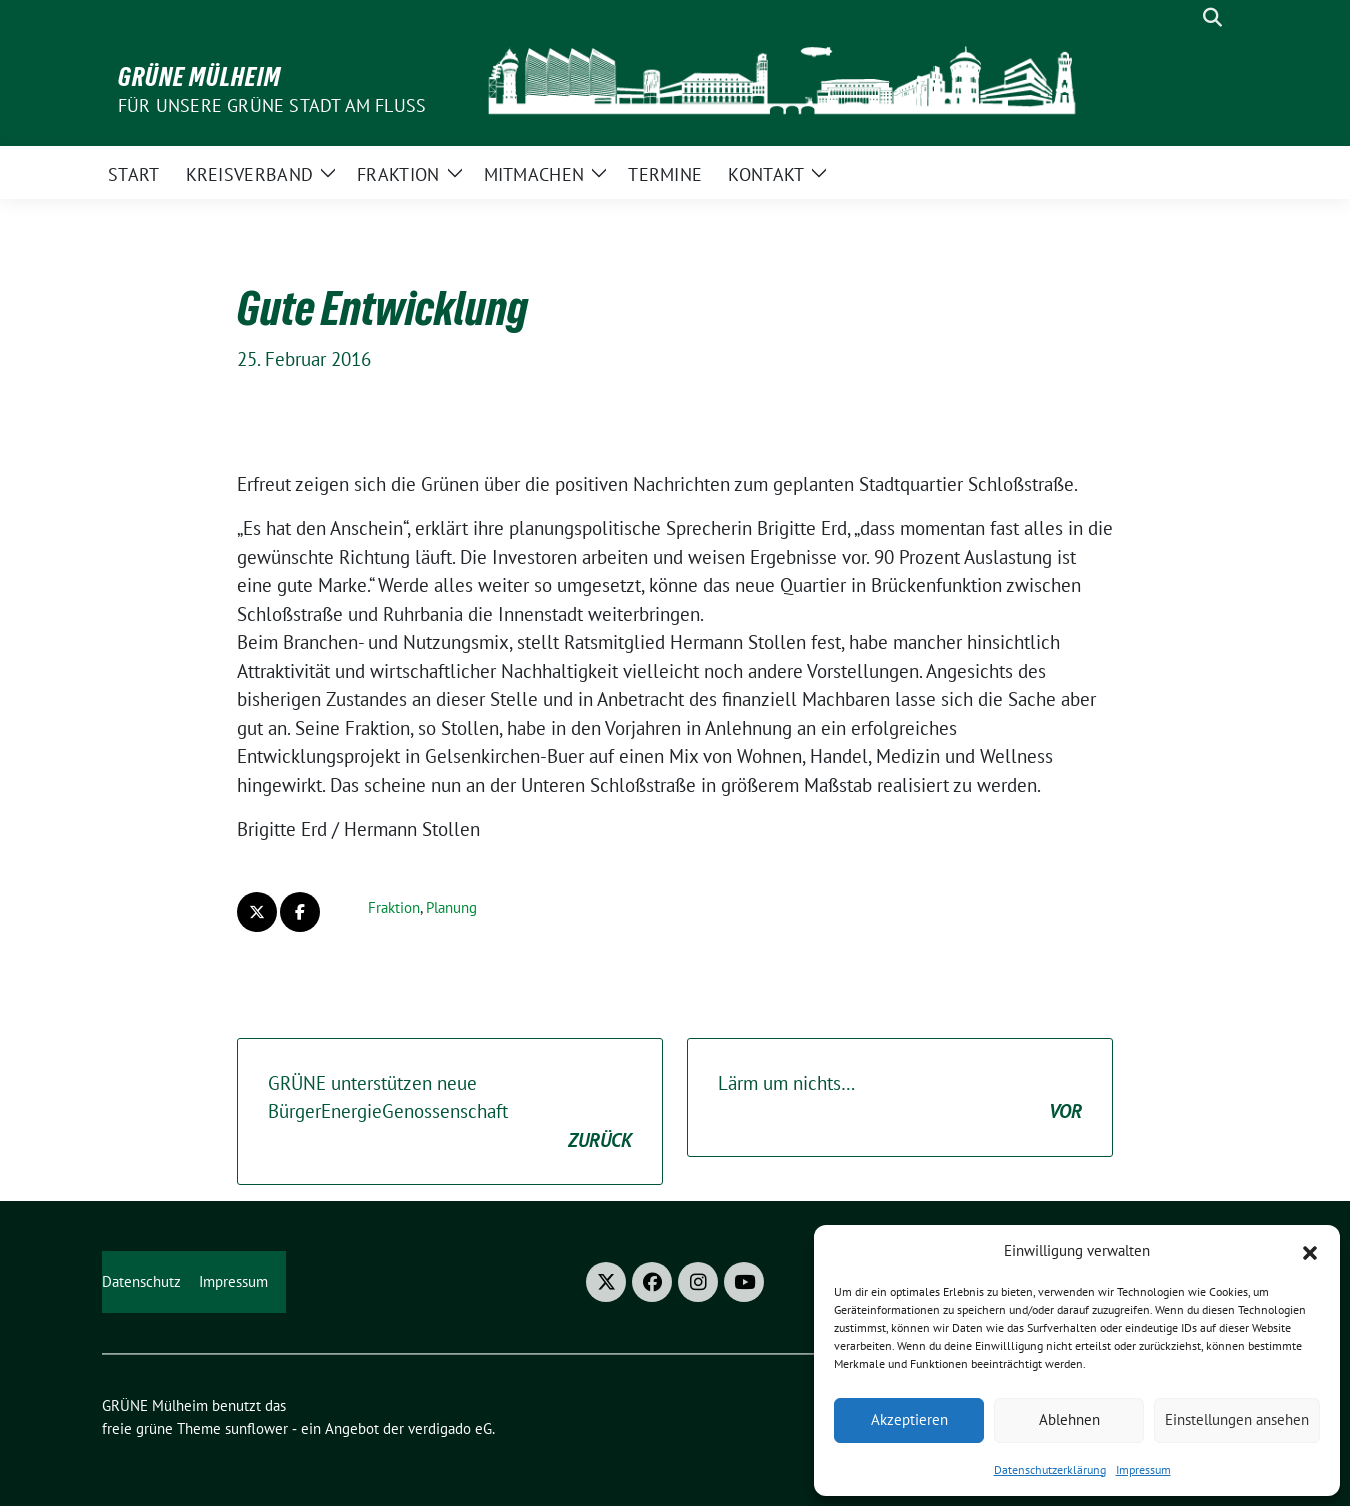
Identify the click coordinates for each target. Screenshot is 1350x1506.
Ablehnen (1069, 1419)
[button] (1310, 1251)
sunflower (256, 1428)
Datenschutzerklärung (1050, 1469)
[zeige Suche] (1212, 17)
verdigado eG (450, 1428)
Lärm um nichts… (900, 1098)
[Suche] (1184, 17)
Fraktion (394, 907)
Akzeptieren (909, 1419)
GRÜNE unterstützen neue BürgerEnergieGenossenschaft (450, 1113)
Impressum (1143, 1469)
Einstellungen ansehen (1237, 1419)
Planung (451, 907)
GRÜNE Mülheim (199, 77)
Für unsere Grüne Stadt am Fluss (272, 105)
